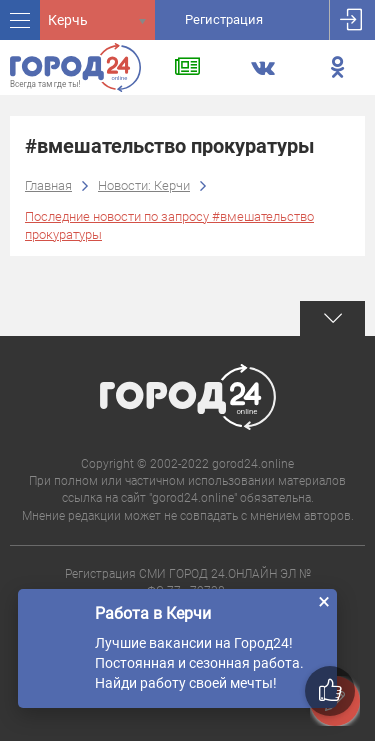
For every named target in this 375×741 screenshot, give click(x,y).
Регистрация (224, 19)
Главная (48, 185)
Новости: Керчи (144, 185)
